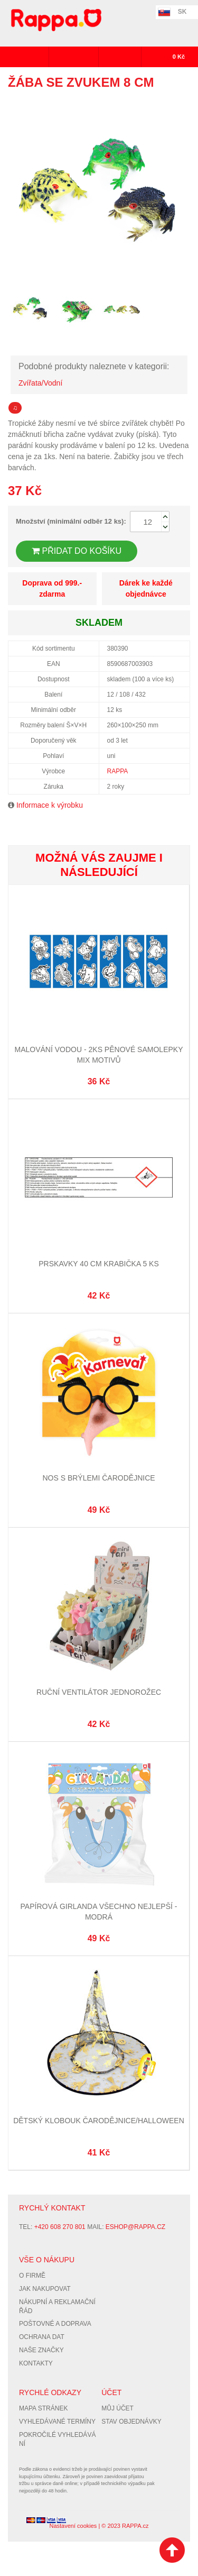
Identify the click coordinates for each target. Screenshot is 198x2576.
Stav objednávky (131, 2421)
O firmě (32, 2275)
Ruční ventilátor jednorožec (98, 1692)
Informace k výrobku (49, 805)
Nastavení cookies (73, 2526)
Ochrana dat (41, 2337)
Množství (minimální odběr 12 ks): (71, 521)
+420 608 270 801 (60, 2227)
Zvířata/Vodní (40, 383)
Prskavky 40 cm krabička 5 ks (98, 1263)
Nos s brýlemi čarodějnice (98, 1478)
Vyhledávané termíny (57, 2421)
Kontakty (36, 2363)
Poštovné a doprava (55, 2323)
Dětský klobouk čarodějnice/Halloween (98, 2120)
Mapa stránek (43, 2408)
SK (182, 11)
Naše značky (41, 2350)
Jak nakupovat (45, 2288)
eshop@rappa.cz (135, 2227)
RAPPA (117, 771)
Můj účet (117, 2408)
